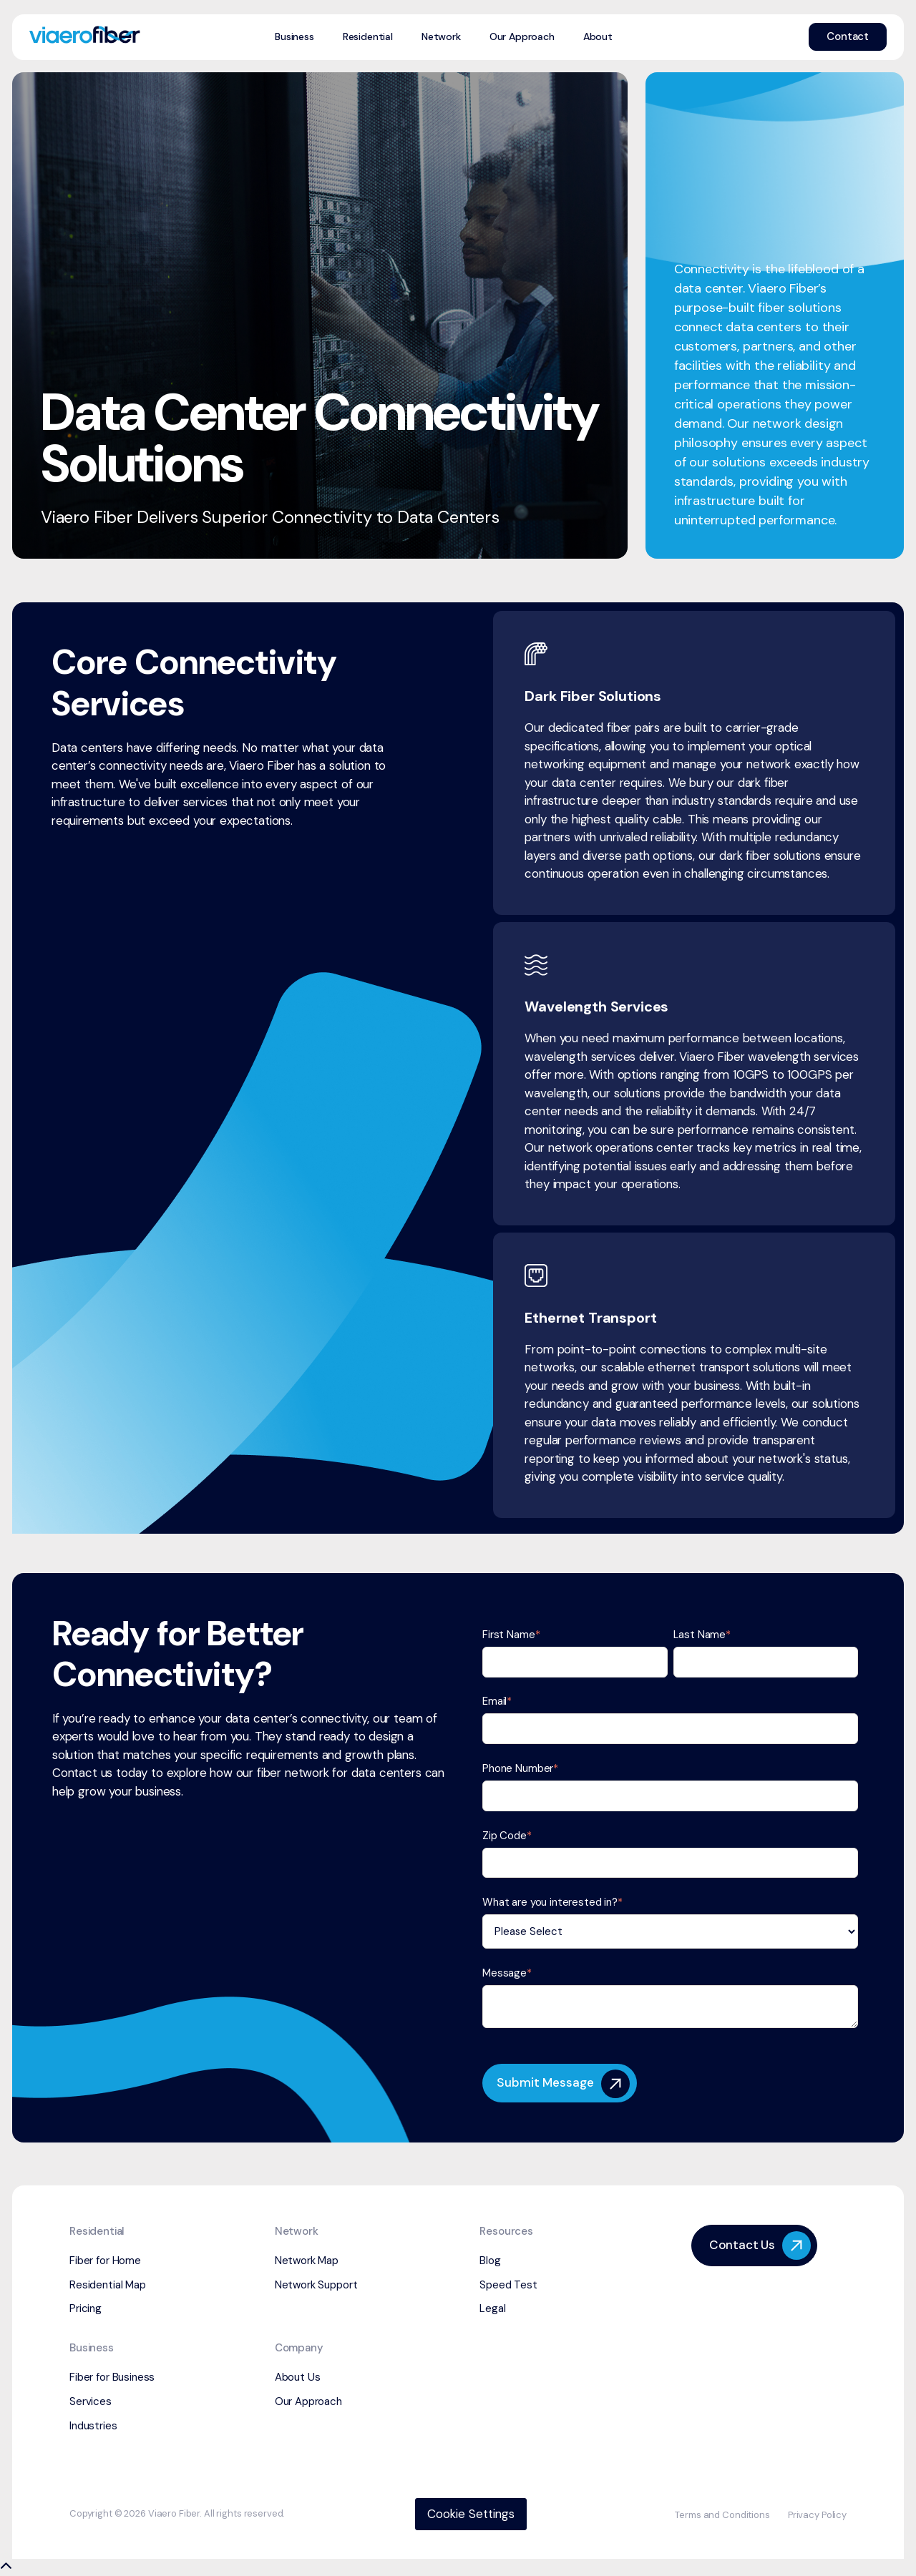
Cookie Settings (471, 2514)
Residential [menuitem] (368, 36)
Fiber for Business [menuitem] (112, 2377)
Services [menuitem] (90, 2401)
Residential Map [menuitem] (107, 2285)
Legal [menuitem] (492, 2308)
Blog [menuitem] (489, 2260)
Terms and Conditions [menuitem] (722, 2515)
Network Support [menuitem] (316, 2285)
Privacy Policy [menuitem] (817, 2515)
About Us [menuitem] (298, 2377)
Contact (848, 36)
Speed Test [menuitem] (508, 2285)
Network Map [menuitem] (306, 2260)
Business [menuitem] (294, 36)
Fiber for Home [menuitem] (105, 2260)
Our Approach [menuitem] (522, 36)
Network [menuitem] (441, 36)
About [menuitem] (598, 36)
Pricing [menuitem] (85, 2308)
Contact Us (760, 2245)
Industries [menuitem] (93, 2426)
